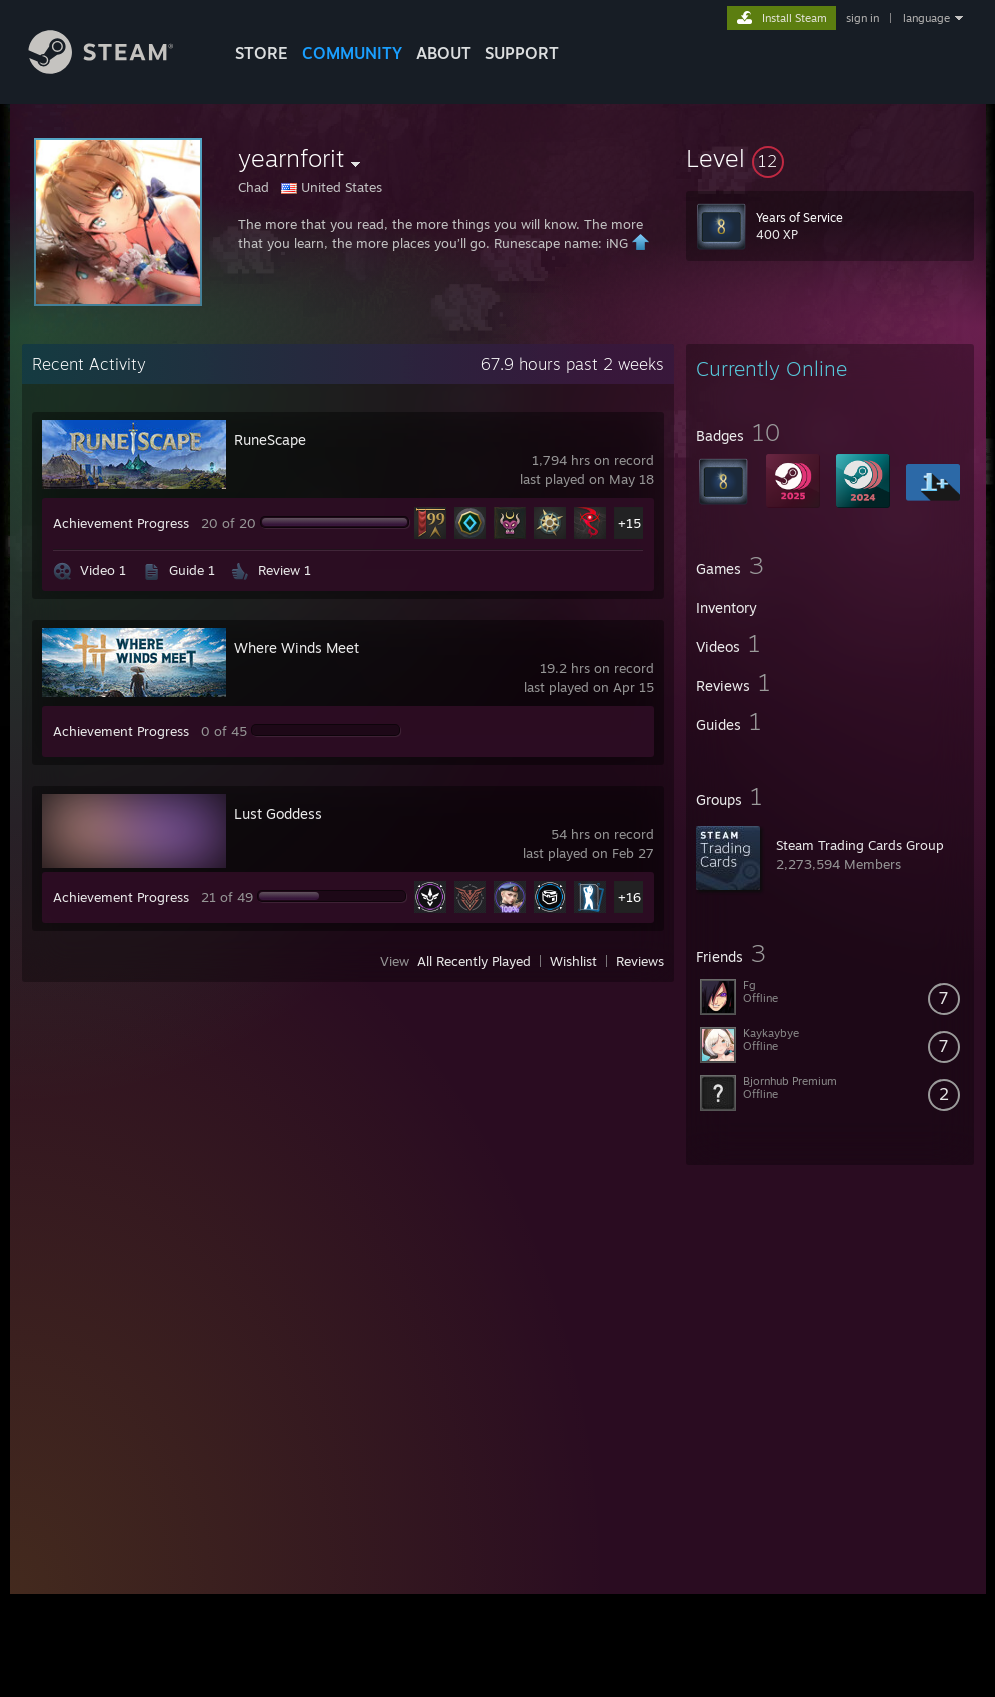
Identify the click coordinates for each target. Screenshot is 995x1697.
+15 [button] (629, 523)
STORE (261, 53)
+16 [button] (629, 897)
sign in (862, 18)
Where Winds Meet (296, 647)
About (443, 53)
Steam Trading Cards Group (860, 845)
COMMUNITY (352, 53)
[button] (830, 158)
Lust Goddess (278, 813)
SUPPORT (522, 53)
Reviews (640, 961)
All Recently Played (474, 961)
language (926, 18)
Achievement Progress (121, 523)
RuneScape (270, 439)
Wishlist (573, 961)
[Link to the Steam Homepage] (116, 68)
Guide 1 (192, 570)
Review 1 (284, 570)
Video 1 (103, 570)
